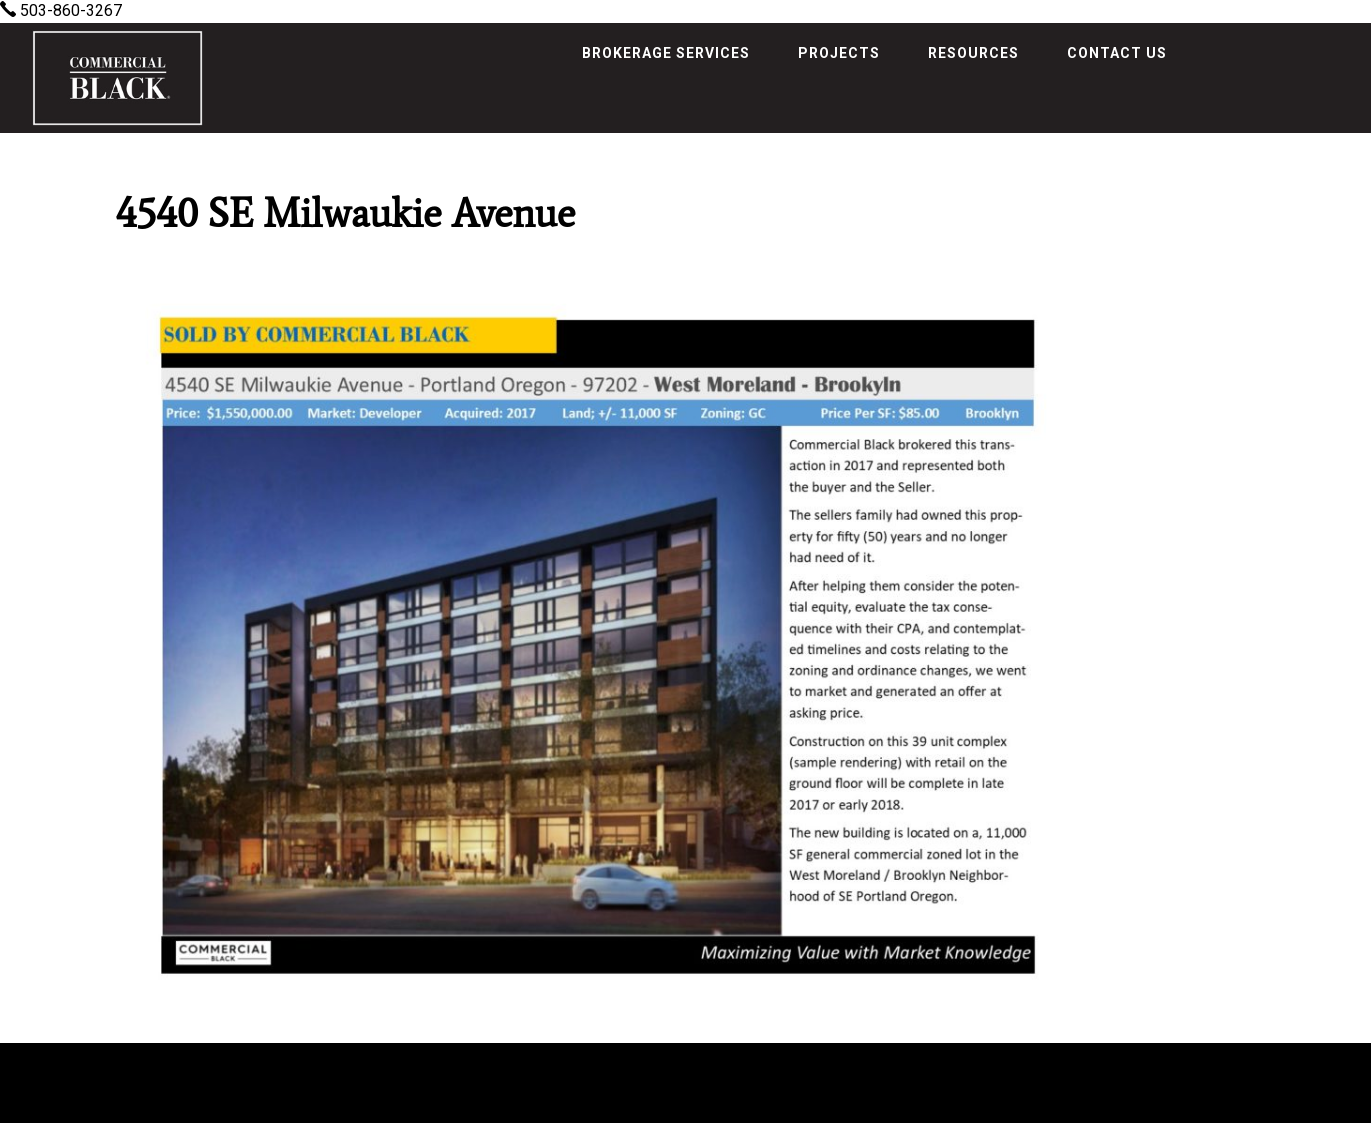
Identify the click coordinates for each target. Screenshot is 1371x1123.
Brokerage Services (666, 53)
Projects (839, 53)
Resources (973, 53)
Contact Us (1117, 53)
